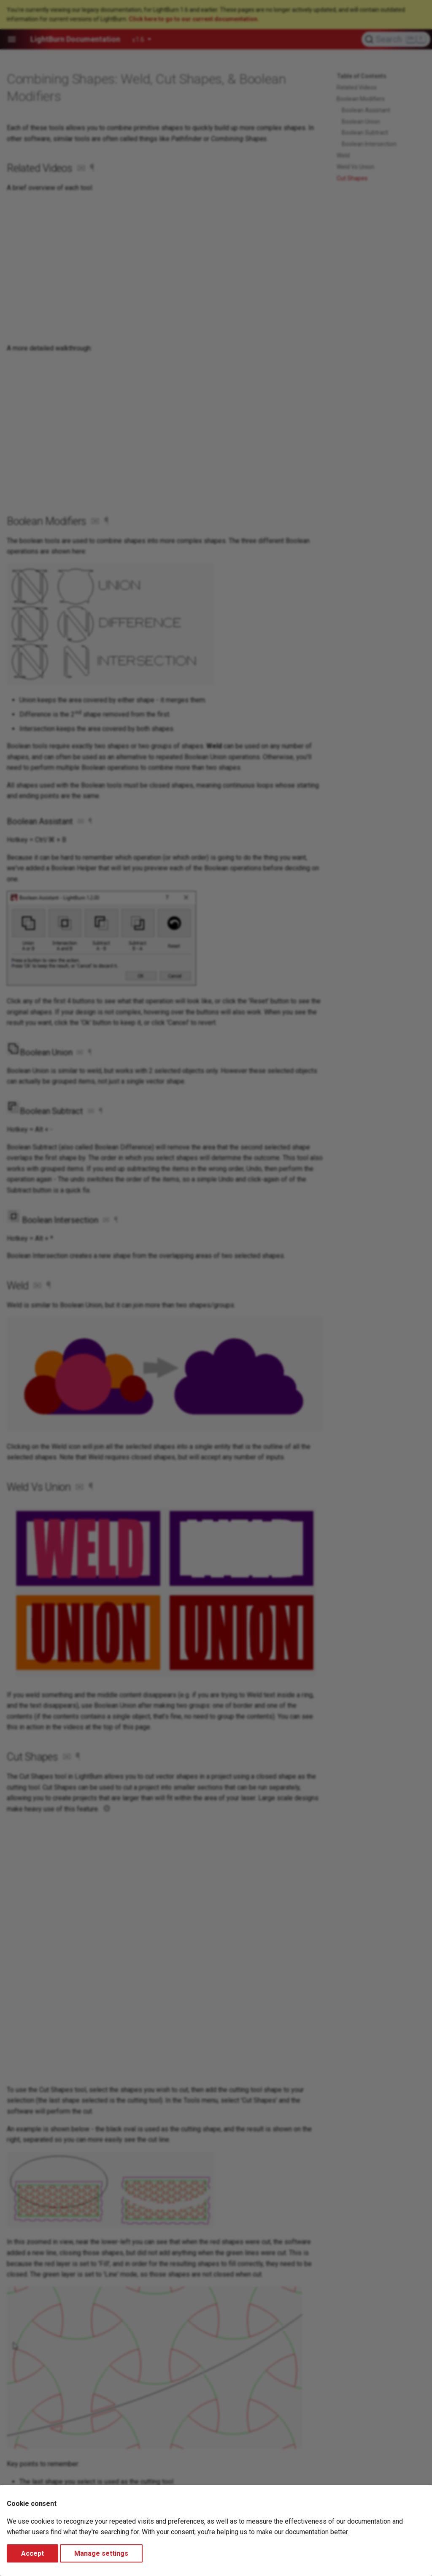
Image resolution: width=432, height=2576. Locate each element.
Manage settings (101, 2553)
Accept (32, 2553)
